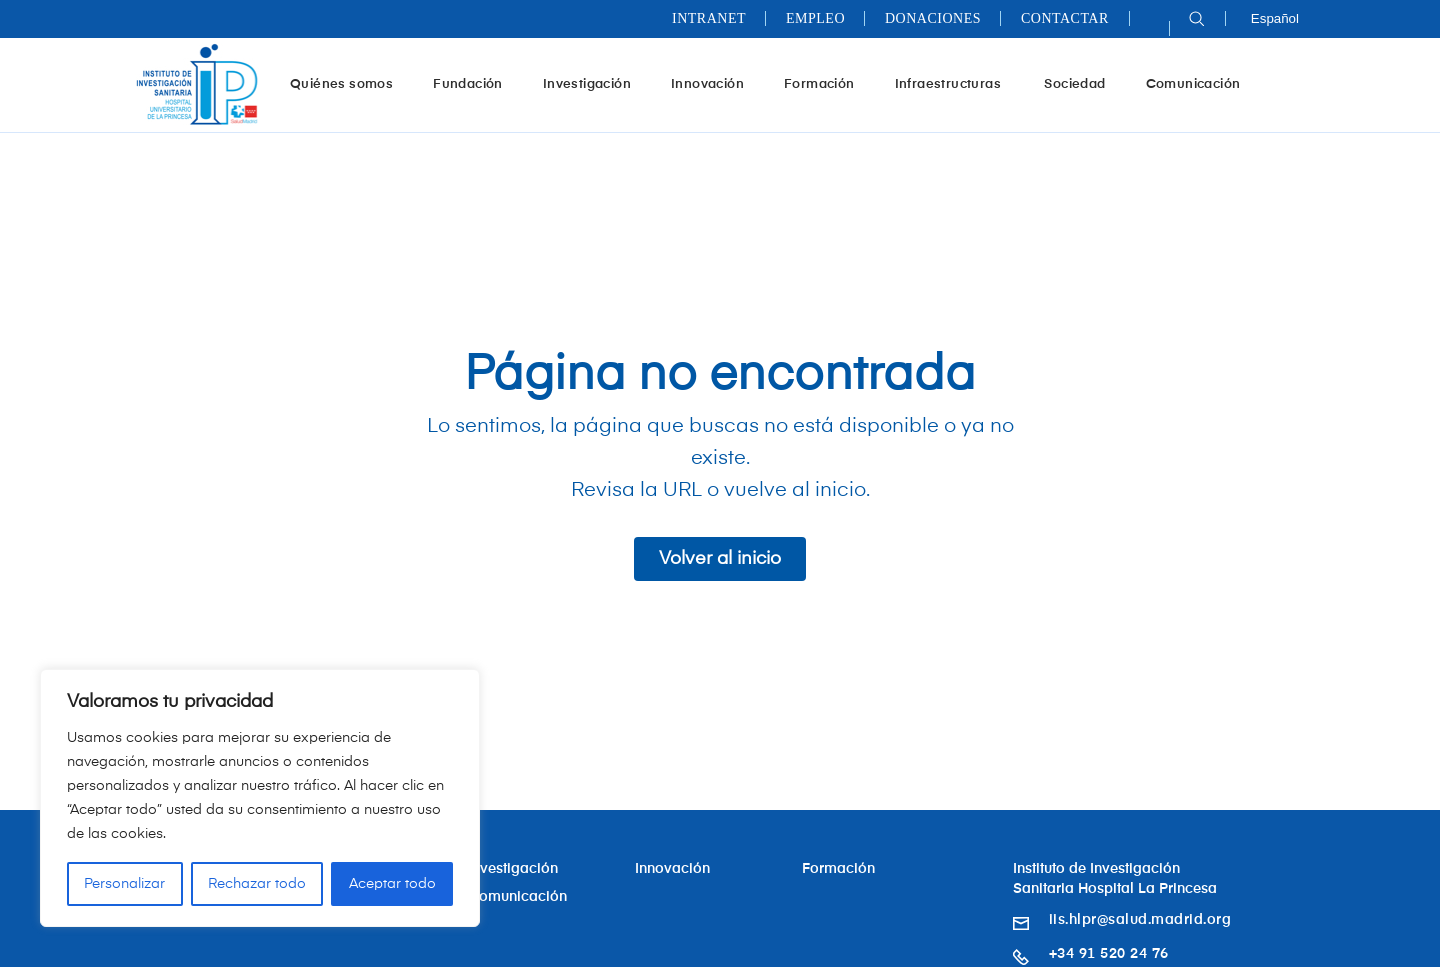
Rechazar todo (257, 884)
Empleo (815, 18)
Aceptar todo (392, 884)
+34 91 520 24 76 (1109, 954)
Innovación (715, 84)
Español (1275, 18)
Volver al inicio (720, 559)
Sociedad (1074, 84)
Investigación (594, 84)
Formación (827, 84)
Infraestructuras (957, 84)
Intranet (709, 18)
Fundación (475, 84)
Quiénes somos (349, 84)
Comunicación (1193, 84)
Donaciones (933, 18)
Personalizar (124, 884)
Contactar (1065, 18)
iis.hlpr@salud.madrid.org (1140, 920)
